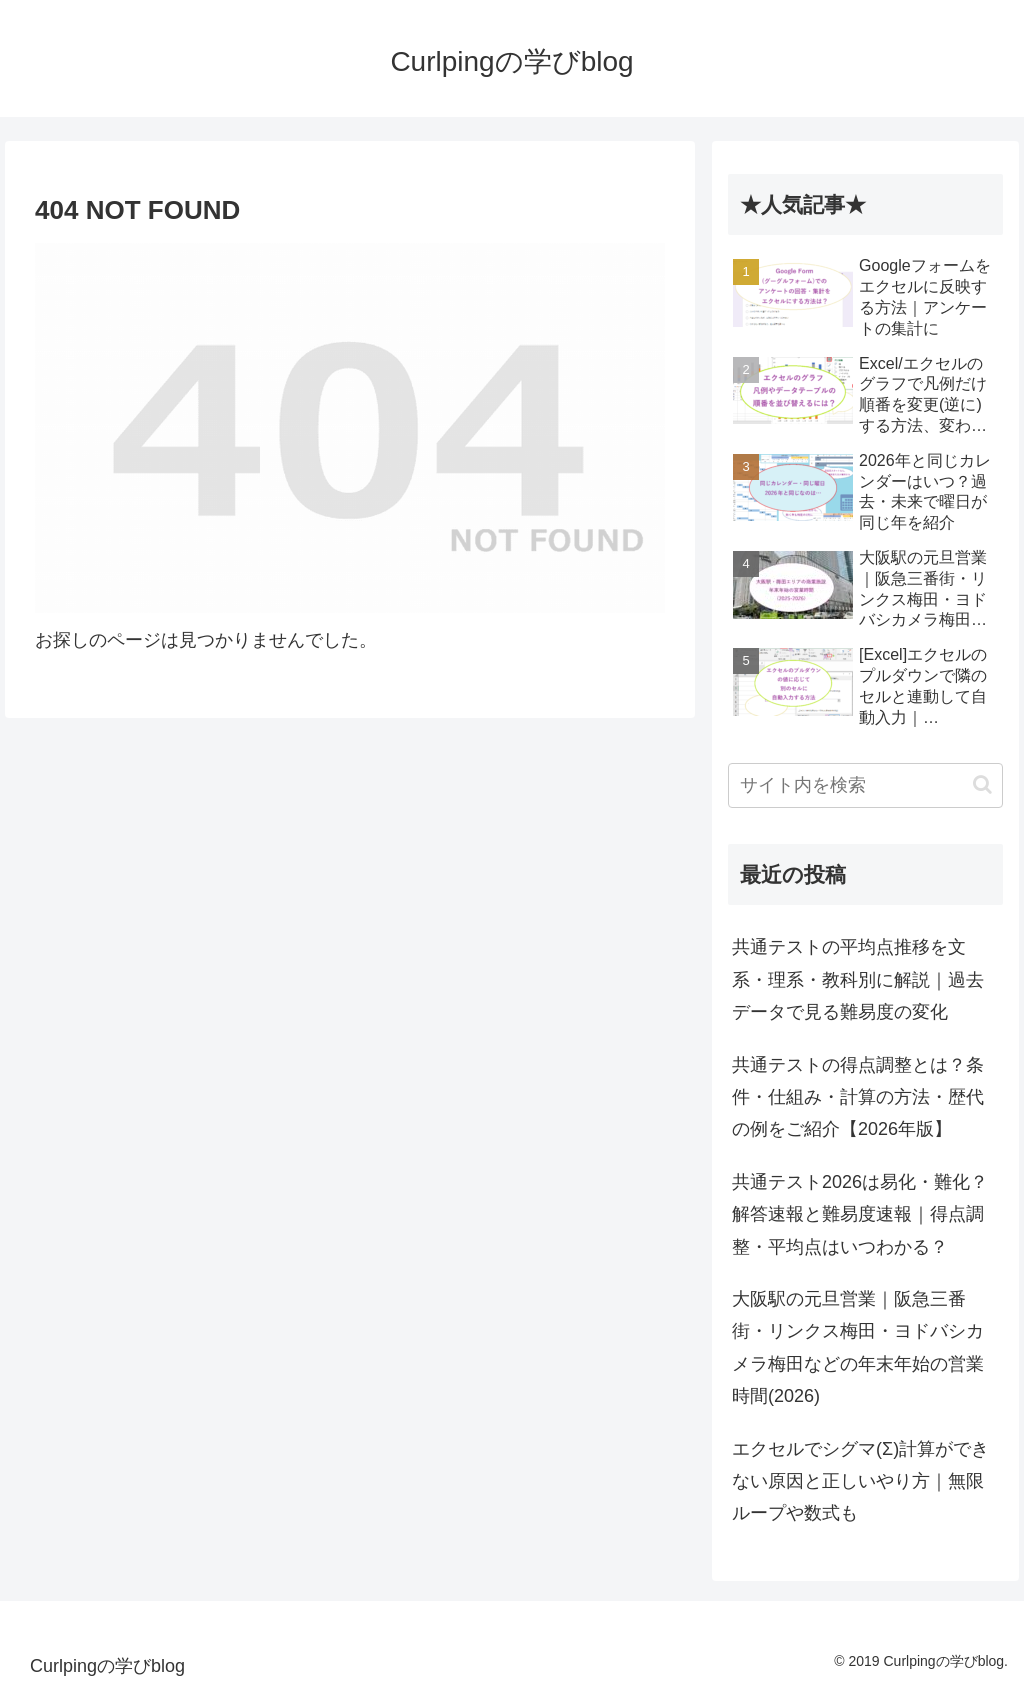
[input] (865, 785)
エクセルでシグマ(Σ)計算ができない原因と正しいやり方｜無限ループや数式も (860, 1481)
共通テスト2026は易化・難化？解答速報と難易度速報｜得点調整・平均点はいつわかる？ (860, 1214)
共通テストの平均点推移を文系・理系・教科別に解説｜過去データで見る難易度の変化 (858, 979)
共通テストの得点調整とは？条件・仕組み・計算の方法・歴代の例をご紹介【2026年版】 (858, 1097)
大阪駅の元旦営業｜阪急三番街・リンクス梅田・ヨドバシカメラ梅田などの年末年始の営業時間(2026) (858, 1347)
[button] (982, 784)
